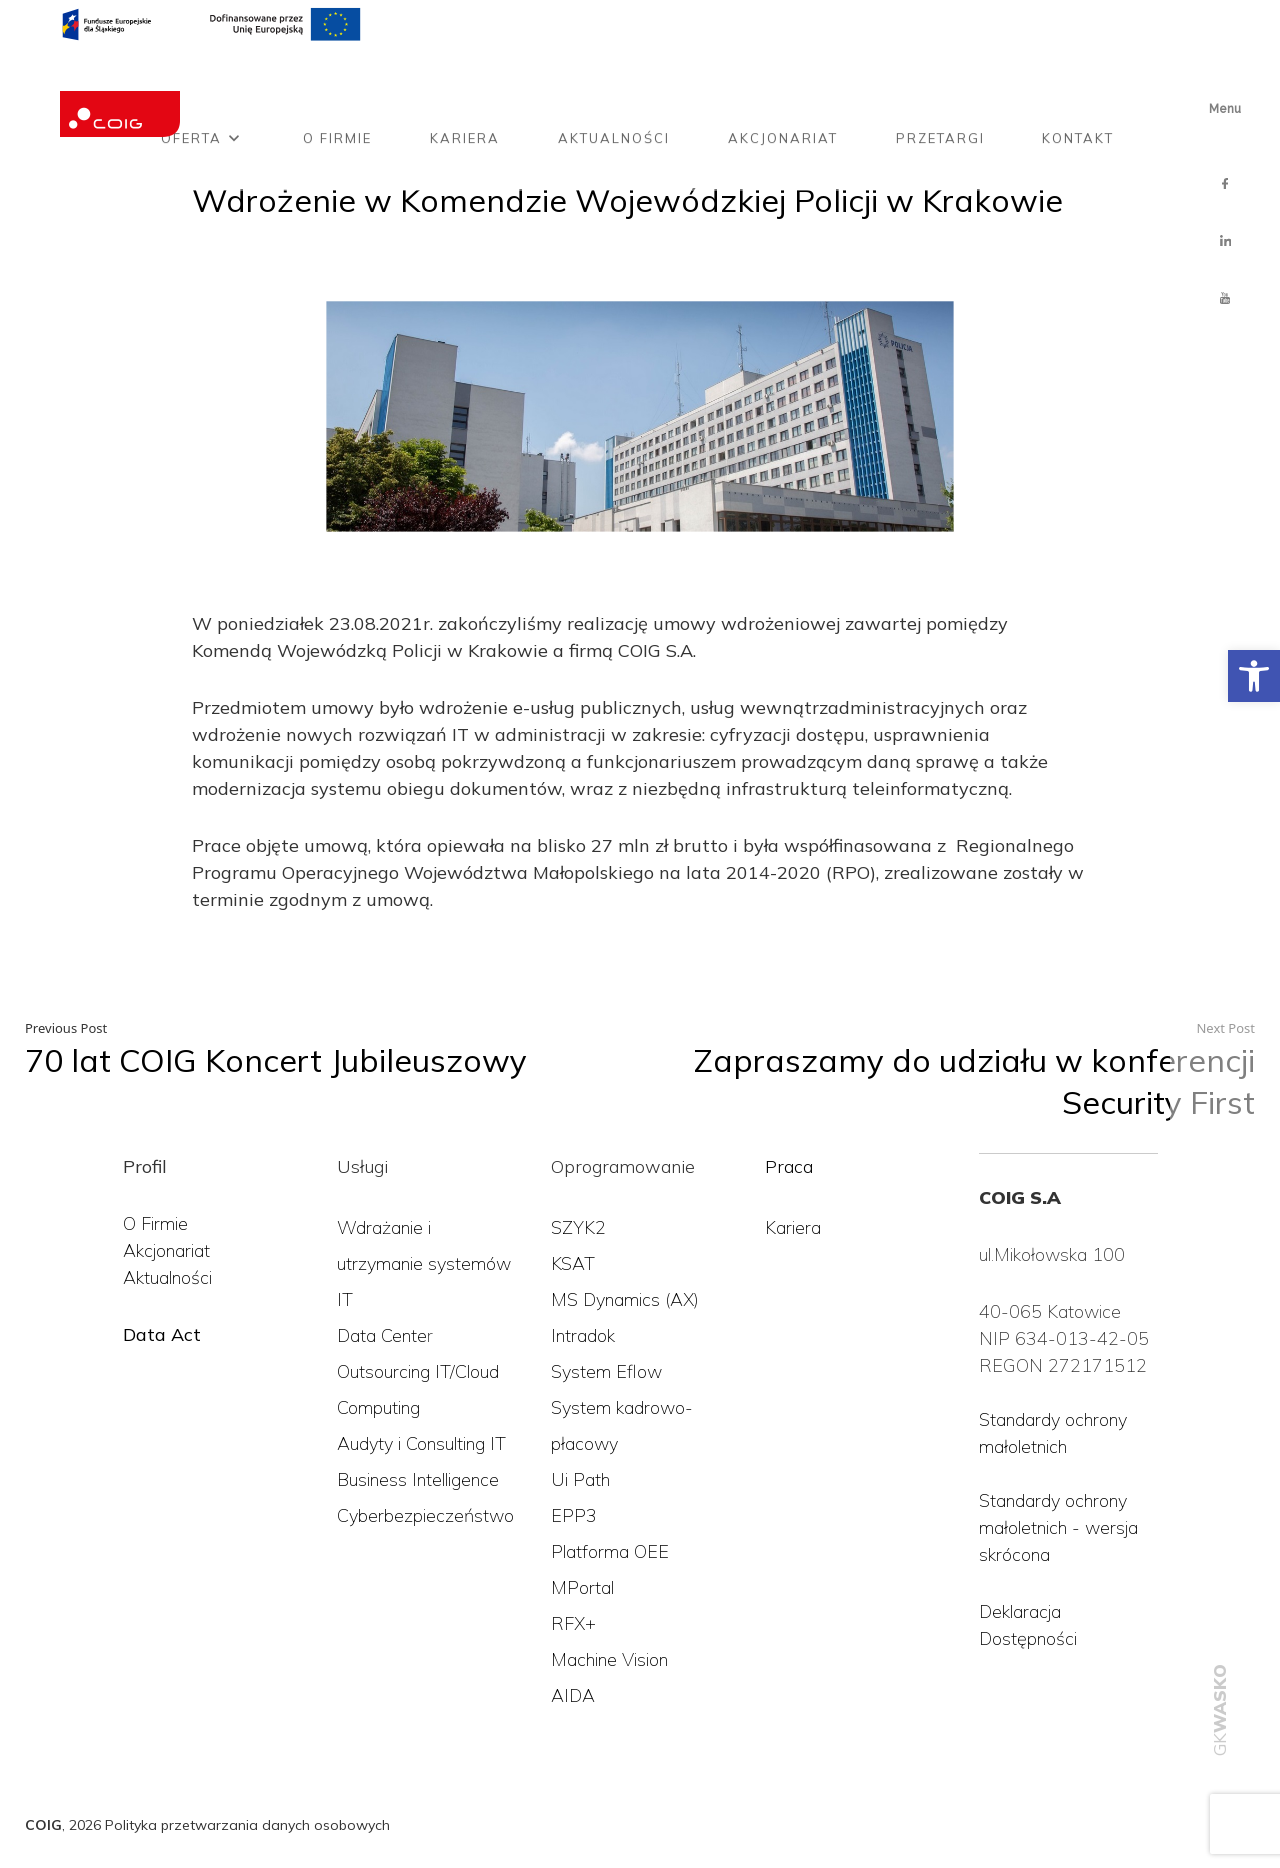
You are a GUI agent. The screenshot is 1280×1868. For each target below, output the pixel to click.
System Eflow (606, 1371)
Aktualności (614, 83)
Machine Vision (609, 1659)
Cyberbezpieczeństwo (425, 1515)
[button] (1254, 676)
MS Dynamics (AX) (625, 1299)
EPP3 (574, 1515)
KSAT (573, 1263)
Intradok (583, 1335)
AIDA (573, 1695)
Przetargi (940, 83)
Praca (789, 1166)
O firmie (337, 83)
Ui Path (580, 1479)
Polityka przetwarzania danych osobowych (247, 1825)
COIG (43, 1825)
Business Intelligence (418, 1479)
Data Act (162, 1334)
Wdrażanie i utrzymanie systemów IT (424, 1263)
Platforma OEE (610, 1551)
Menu (1225, 109)
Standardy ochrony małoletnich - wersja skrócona (1058, 1527)
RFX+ (573, 1623)
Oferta (191, 83)
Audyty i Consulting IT (421, 1443)
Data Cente (382, 1335)
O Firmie (155, 1223)
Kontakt (1078, 83)
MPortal (582, 1587)
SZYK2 (578, 1227)
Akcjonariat (783, 83)
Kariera (465, 83)
